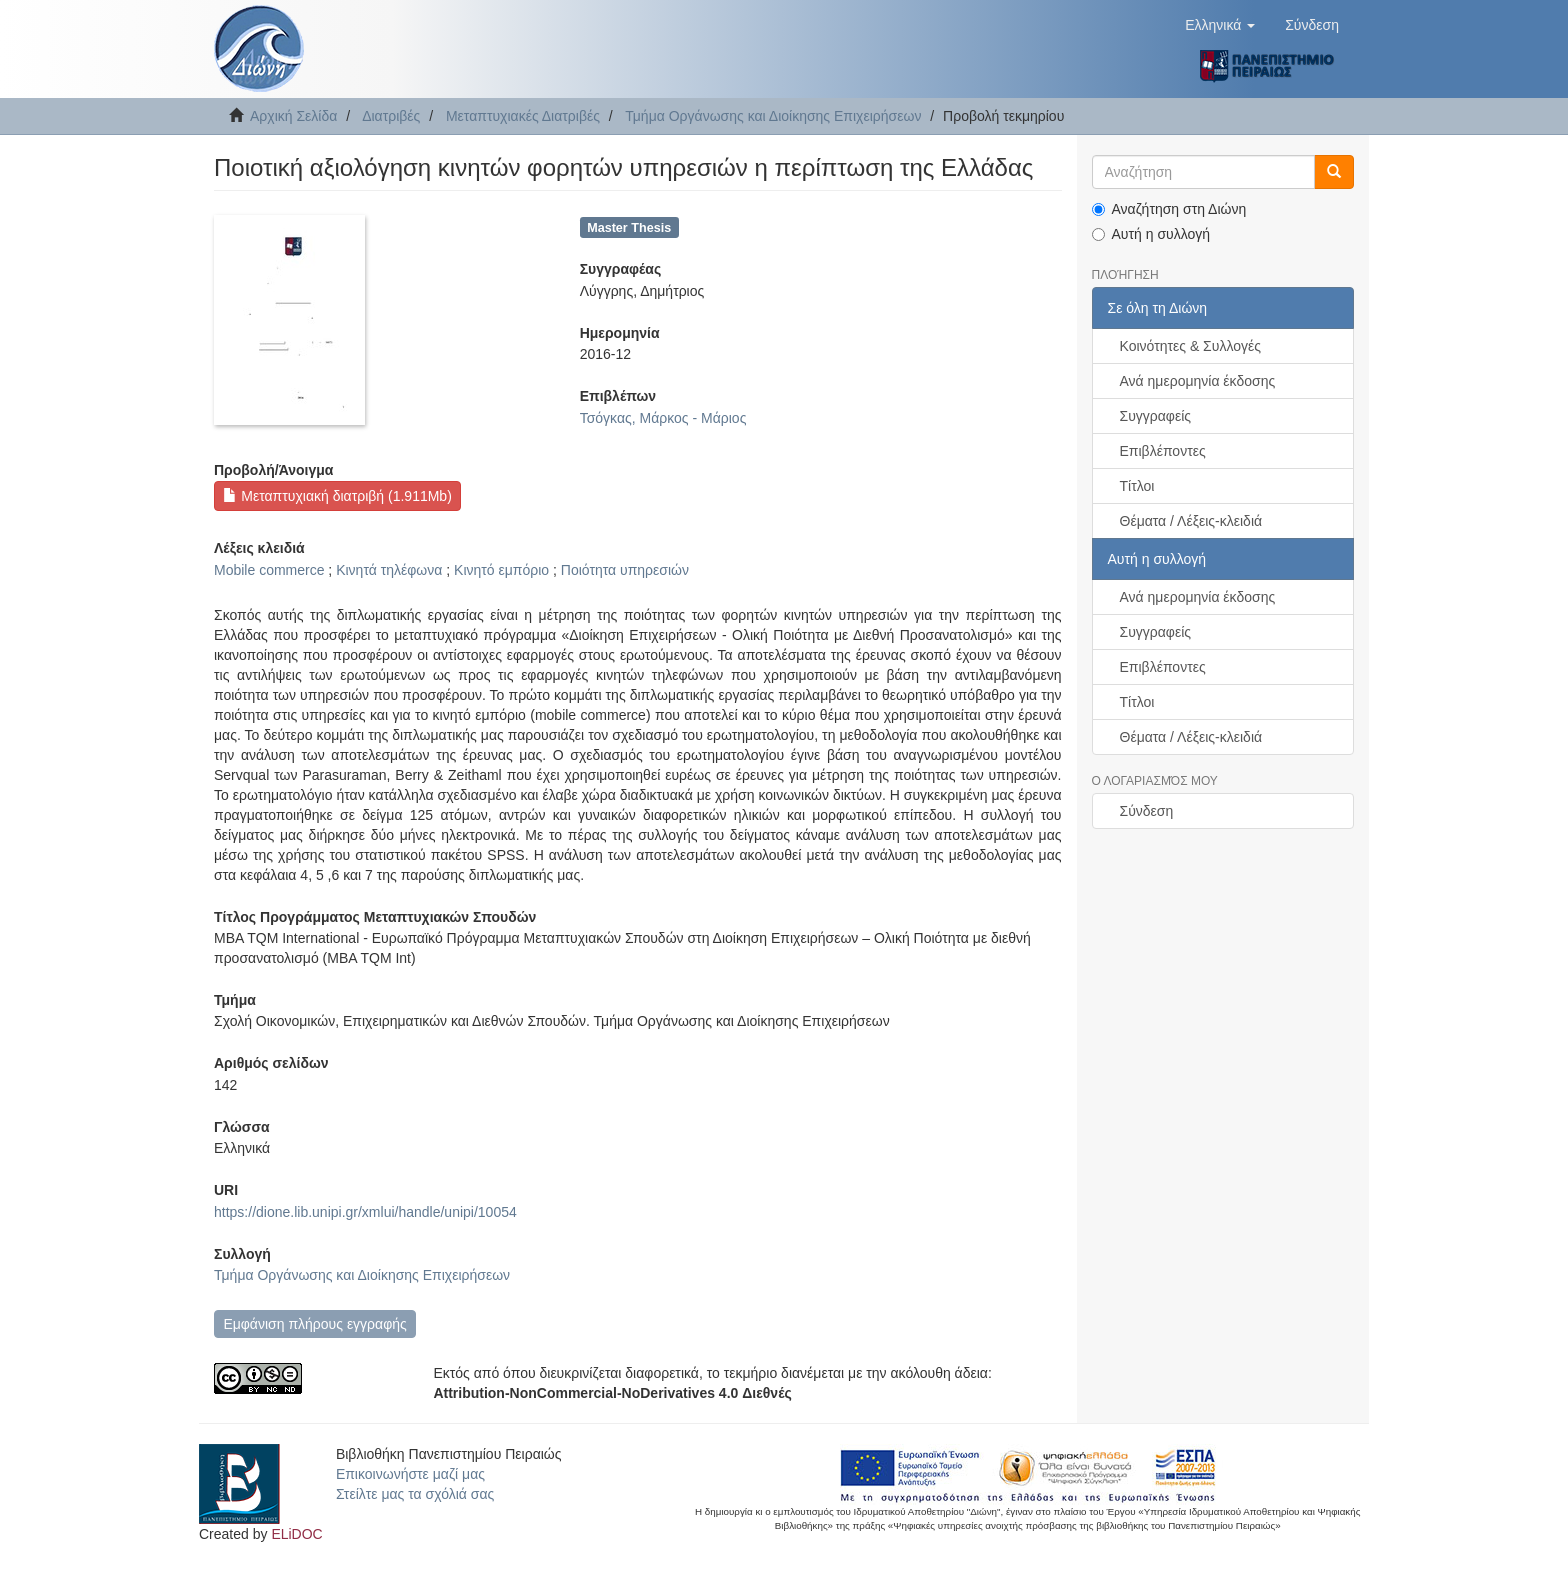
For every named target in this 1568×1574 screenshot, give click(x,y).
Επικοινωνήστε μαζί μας (410, 1474)
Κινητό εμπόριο (501, 570)
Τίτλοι (1137, 486)
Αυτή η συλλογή (1151, 234)
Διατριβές (391, 116)
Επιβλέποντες (1163, 451)
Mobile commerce (269, 570)
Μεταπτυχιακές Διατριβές (523, 116)
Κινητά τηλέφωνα (389, 570)
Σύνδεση (1147, 811)
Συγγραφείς (1156, 416)
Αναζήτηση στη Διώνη (1169, 209)
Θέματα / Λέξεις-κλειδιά (1191, 521)
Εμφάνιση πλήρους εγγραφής (314, 1324)
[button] (1220, 25)
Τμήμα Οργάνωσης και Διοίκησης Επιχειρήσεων (773, 116)
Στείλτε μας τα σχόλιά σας (415, 1494)
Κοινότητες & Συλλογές (1190, 346)
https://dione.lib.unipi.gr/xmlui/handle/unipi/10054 (365, 1212)
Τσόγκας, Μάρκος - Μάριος (663, 418)
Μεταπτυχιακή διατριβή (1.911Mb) (337, 496)
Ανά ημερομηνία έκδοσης (1198, 381)
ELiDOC (296, 1534)
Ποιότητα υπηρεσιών (625, 570)
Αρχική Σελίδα (293, 116)
